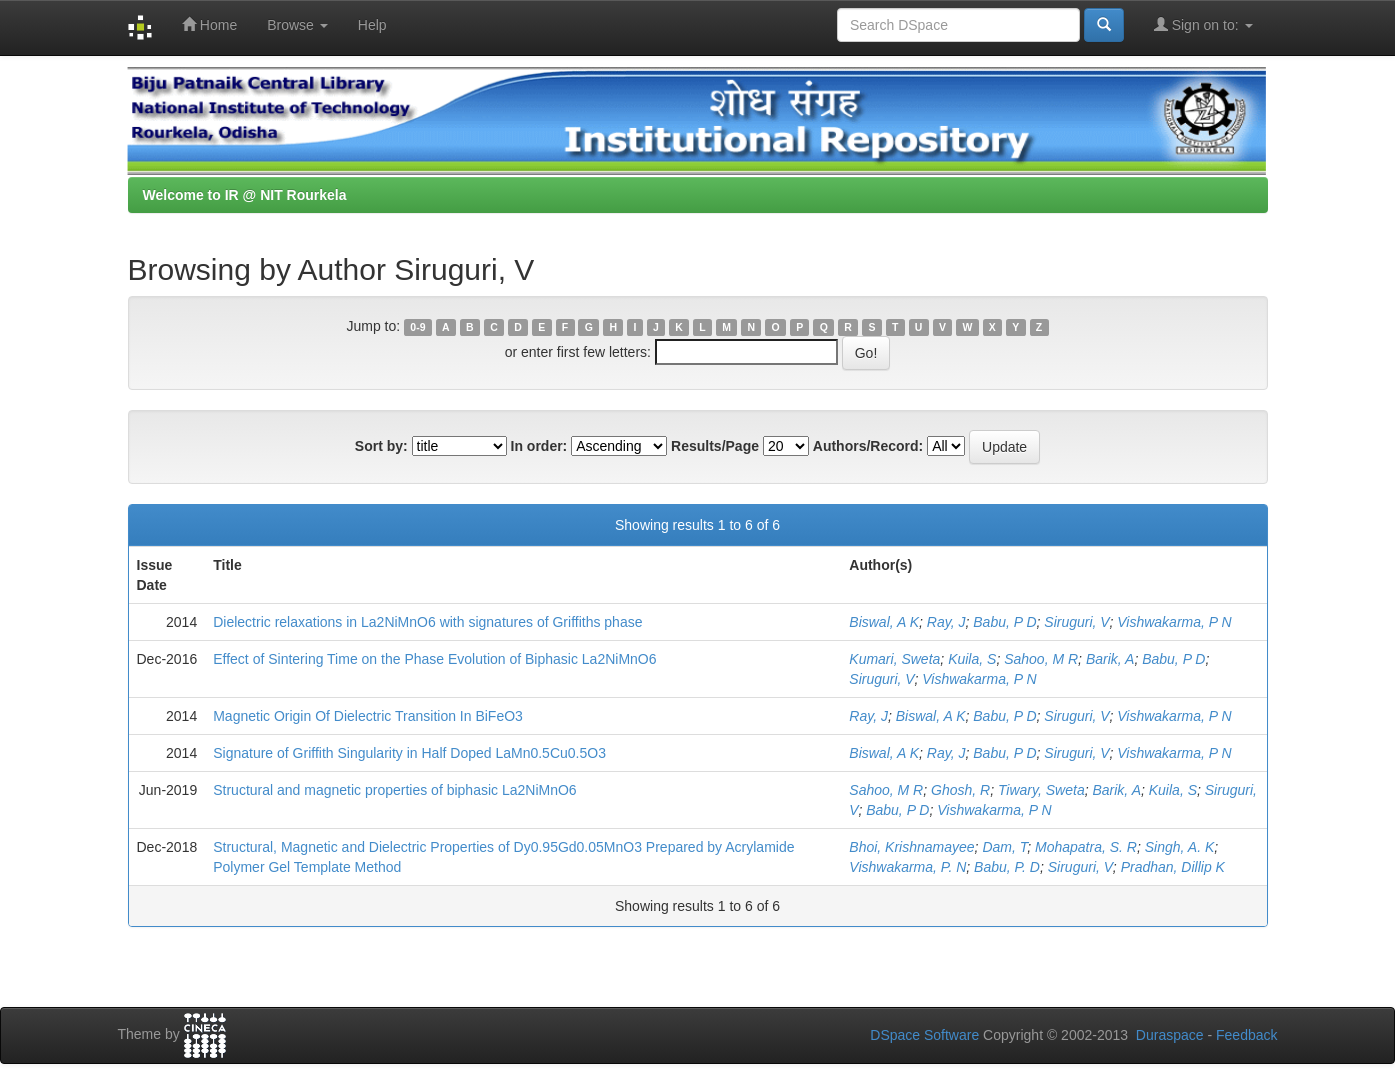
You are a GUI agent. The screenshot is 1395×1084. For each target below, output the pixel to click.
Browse (297, 25)
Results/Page (715, 446)
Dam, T (1004, 847)
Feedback (1246, 1035)
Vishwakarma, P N (1174, 622)
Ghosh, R (960, 790)
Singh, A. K (1180, 847)
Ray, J (946, 622)
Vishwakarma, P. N (907, 867)
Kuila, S (972, 659)
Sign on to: (1203, 24)
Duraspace (1170, 1035)
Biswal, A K (884, 622)
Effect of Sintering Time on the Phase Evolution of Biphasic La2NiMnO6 (434, 659)
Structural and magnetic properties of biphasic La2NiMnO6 (394, 790)
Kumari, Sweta (894, 659)
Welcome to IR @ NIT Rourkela (245, 195)
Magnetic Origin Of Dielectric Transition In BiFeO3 (368, 716)
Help (372, 25)
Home (209, 24)
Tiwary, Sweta (1041, 790)
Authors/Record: (868, 446)
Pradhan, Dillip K (1173, 867)
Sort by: (381, 446)
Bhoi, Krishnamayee (911, 847)
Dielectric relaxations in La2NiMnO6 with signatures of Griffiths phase (427, 622)
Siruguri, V (1076, 622)
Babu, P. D (1007, 867)
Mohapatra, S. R (1086, 847)
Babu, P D (1004, 622)
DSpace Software (924, 1035)
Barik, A (1110, 659)
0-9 (417, 327)
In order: (539, 446)
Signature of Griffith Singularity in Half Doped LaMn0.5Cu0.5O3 (409, 753)
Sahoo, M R (1041, 659)
